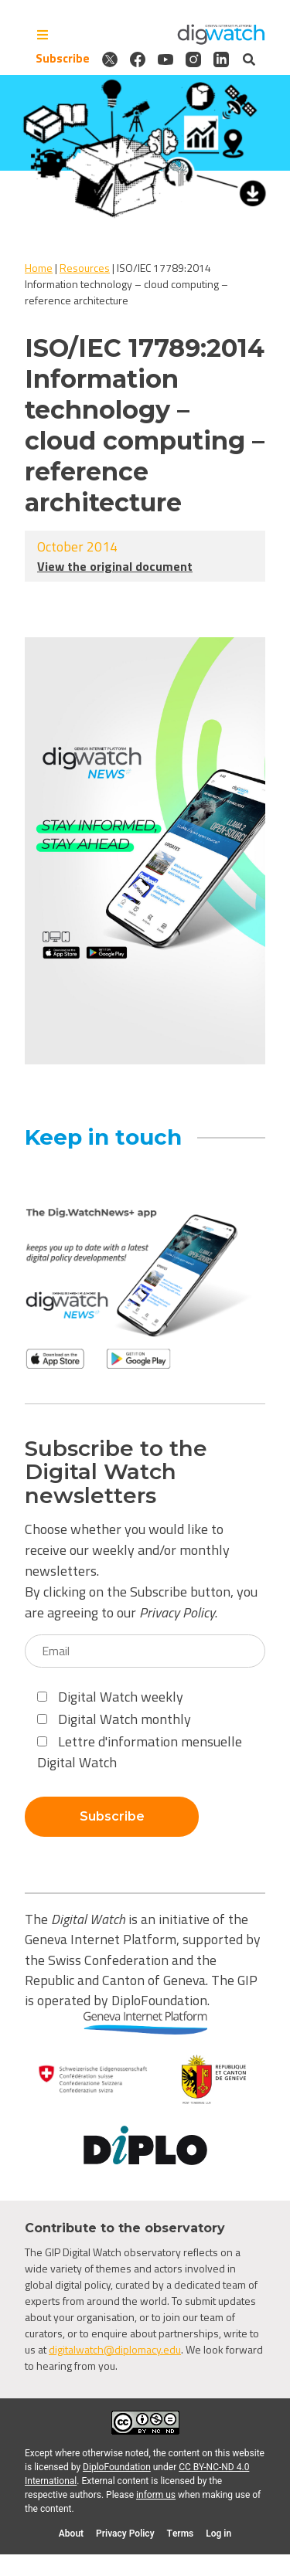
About (71, 2533)
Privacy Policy (177, 1612)
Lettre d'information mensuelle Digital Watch (139, 1752)
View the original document (115, 566)
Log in (218, 2533)
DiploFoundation (117, 2467)
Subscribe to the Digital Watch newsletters (116, 1472)
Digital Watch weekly (110, 1696)
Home (39, 268)
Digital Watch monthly (114, 1719)
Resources (85, 268)
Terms (180, 2533)
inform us (156, 2495)
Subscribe (63, 58)
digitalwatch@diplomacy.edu (115, 2349)
